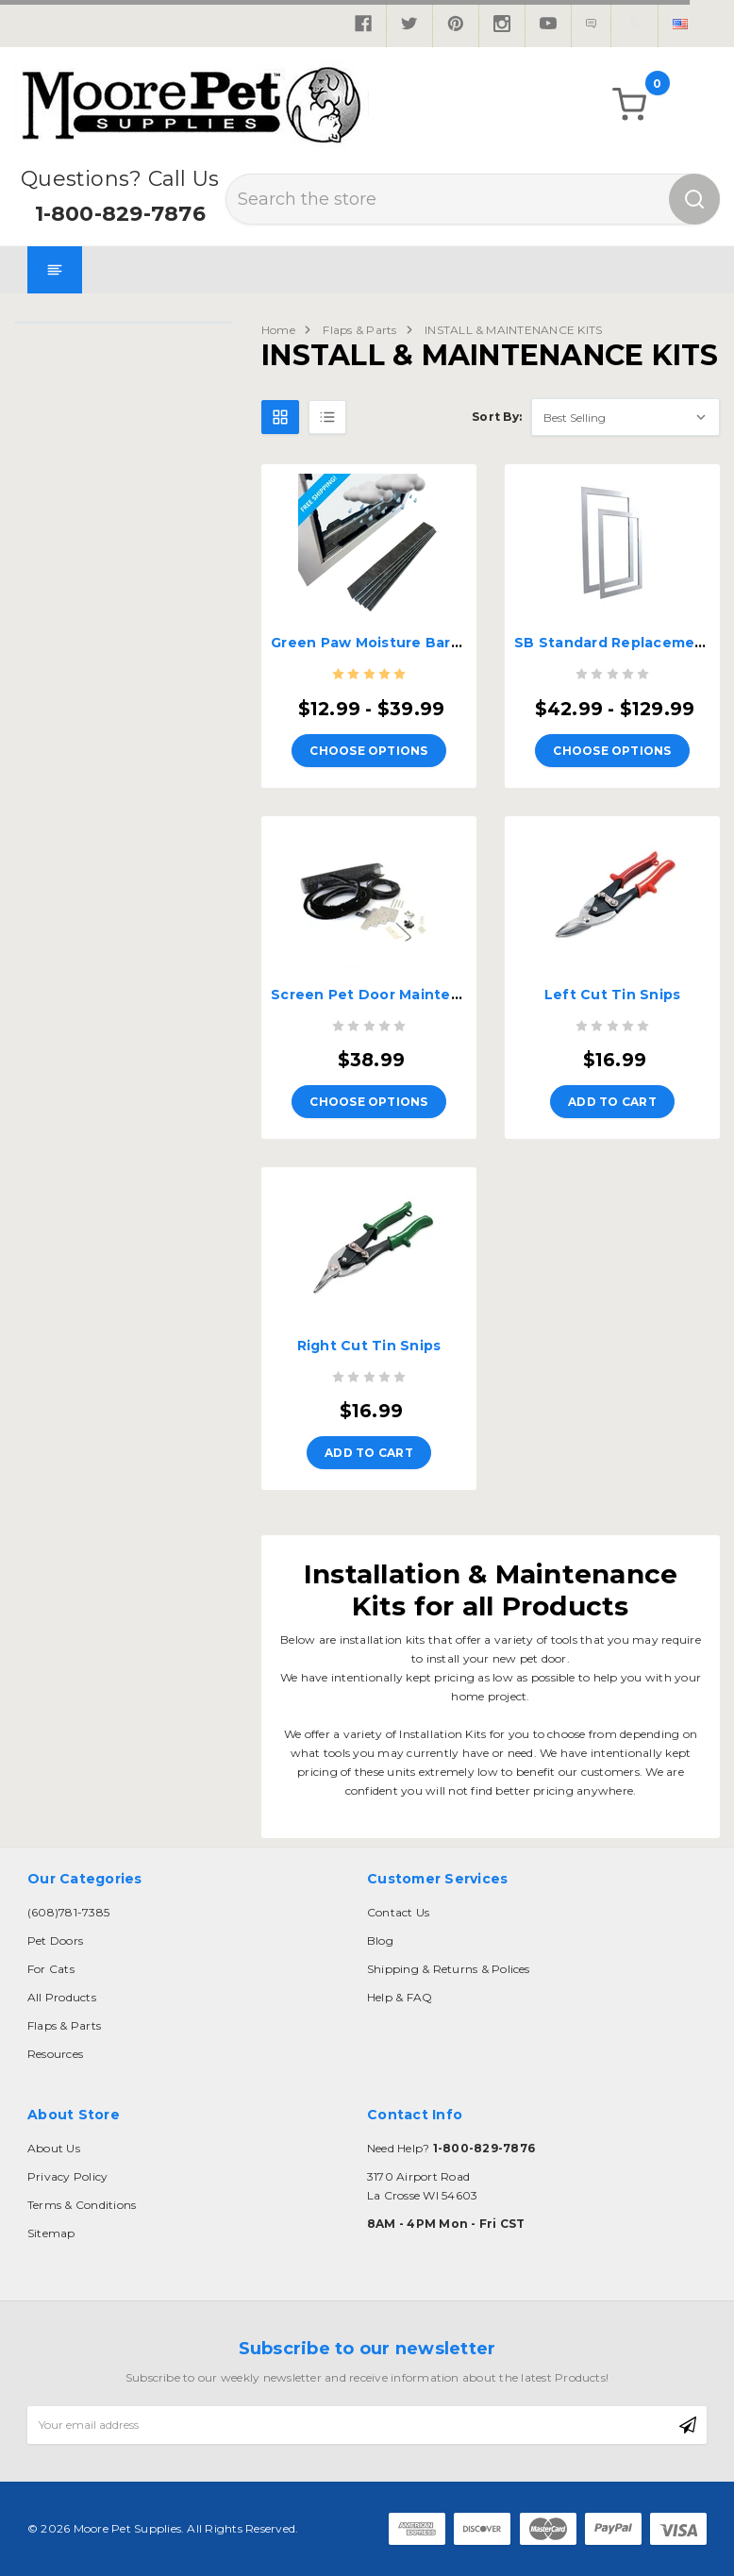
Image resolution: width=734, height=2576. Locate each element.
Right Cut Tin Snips (369, 1345)
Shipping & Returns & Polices (448, 1969)
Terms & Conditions (81, 2205)
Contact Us (398, 1912)
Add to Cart (612, 1102)
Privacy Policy (67, 2176)
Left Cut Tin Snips (612, 994)
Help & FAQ (399, 1997)
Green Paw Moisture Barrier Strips (397, 642)
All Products (61, 1997)
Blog (380, 1940)
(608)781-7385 (68, 1912)
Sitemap (51, 2233)
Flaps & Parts (359, 330)
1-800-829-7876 (120, 213)
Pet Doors (55, 1940)
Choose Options (368, 751)
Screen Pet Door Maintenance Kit (396, 994)
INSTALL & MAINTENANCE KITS (513, 330)
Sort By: (497, 417)
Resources (55, 2054)
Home (278, 330)
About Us (53, 2148)
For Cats (51, 1969)
